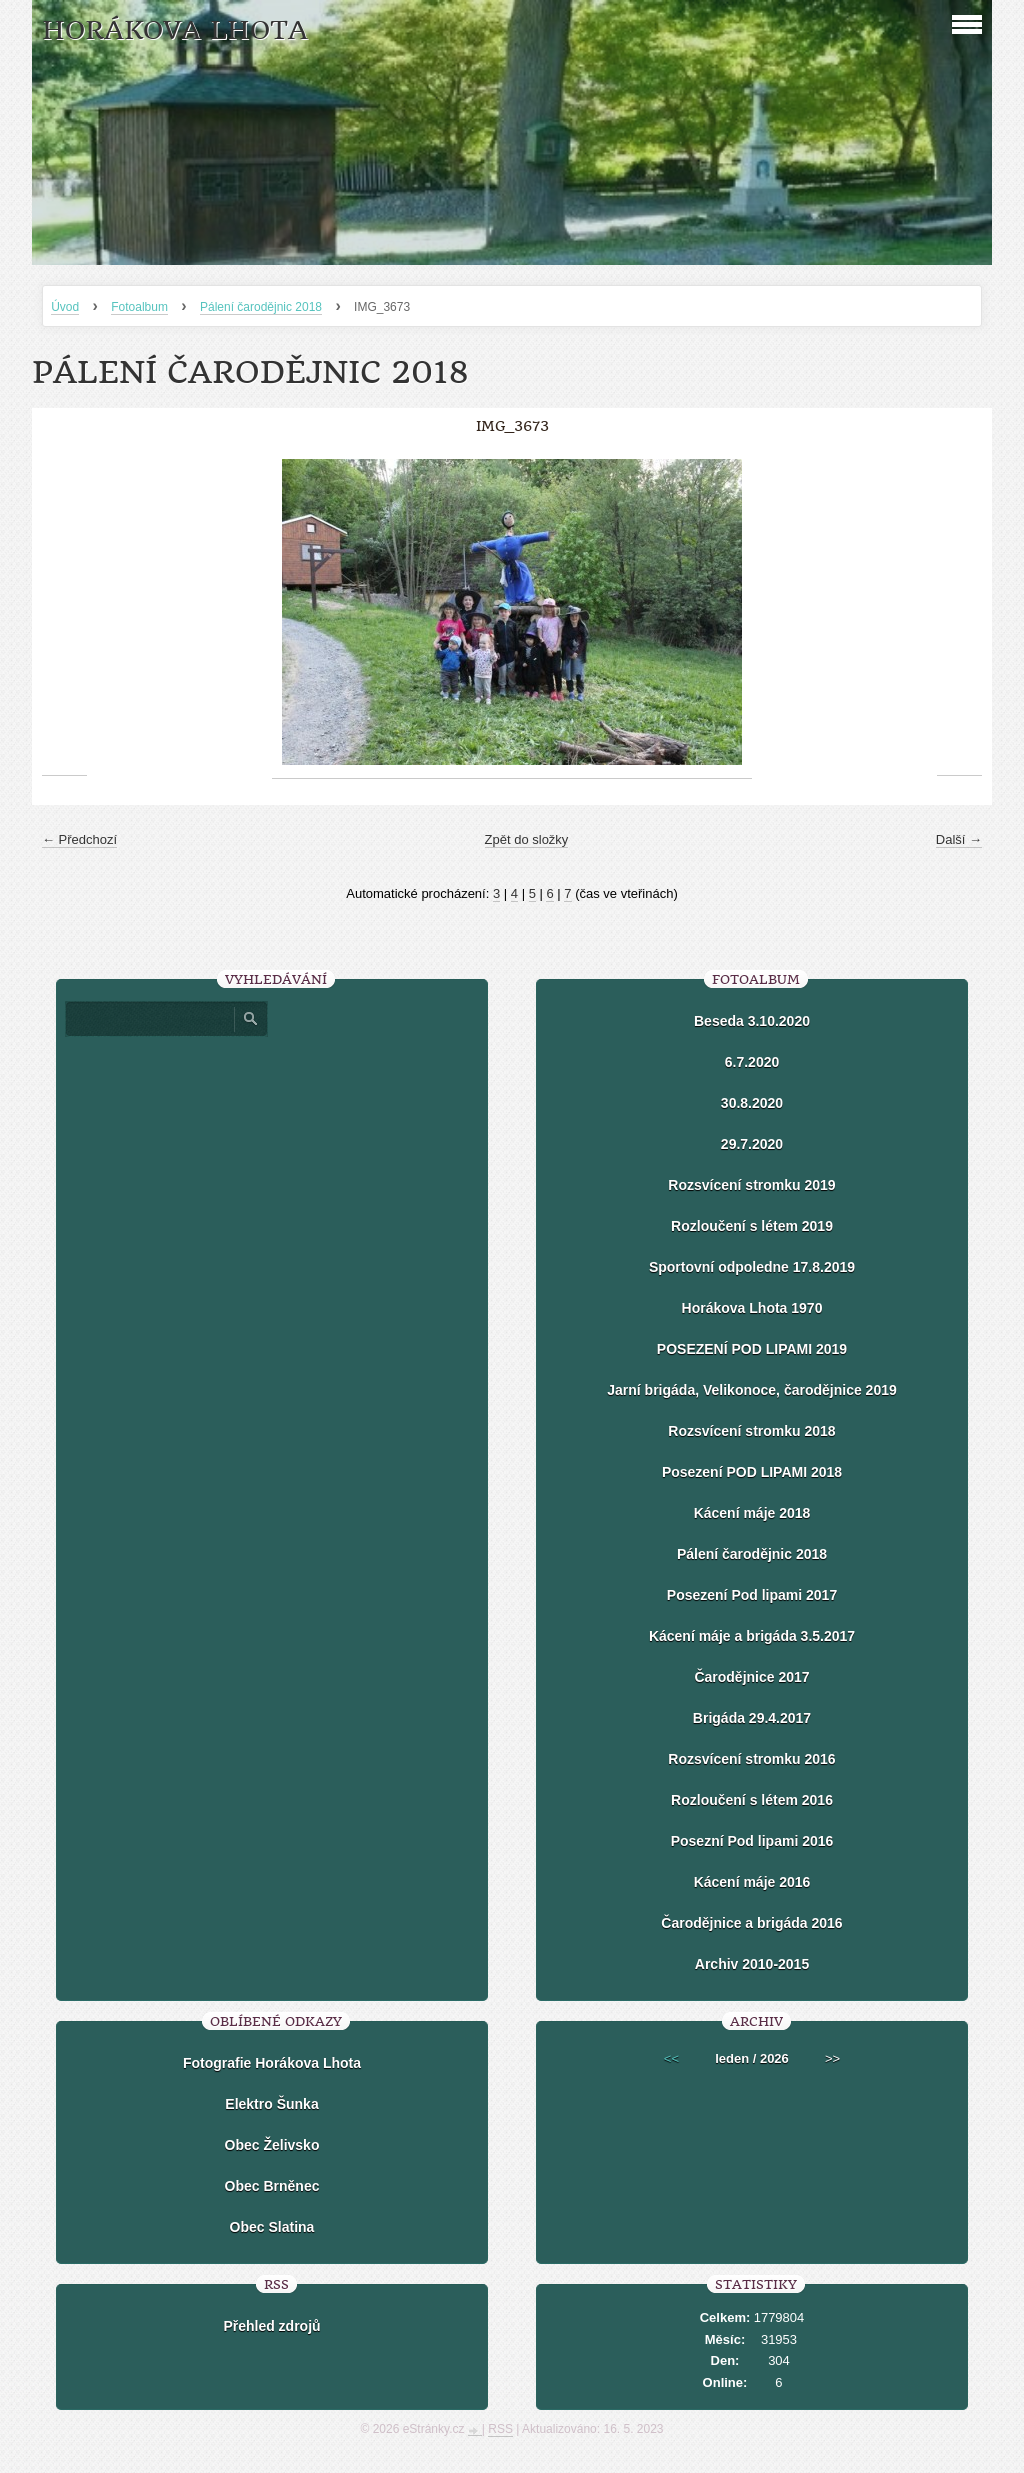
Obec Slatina (272, 2227)
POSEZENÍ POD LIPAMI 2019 (752, 1349)
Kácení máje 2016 (752, 1882)
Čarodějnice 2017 (751, 1677)
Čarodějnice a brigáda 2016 (751, 1923)
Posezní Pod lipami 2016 (752, 1841)
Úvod (65, 307)
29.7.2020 (752, 1144)
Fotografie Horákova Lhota (272, 2063)
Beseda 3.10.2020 (752, 1021)
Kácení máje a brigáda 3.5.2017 (752, 1636)
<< (671, 2058)
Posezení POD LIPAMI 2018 (752, 1472)
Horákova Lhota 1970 (752, 1308)
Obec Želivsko (272, 2145)
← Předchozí (79, 839)
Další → (959, 839)
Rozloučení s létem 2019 (752, 1226)
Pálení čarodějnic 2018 (261, 307)
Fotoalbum (139, 307)
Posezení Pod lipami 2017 (752, 1595)
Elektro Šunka (271, 2104)
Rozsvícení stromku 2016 (751, 1759)
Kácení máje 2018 (752, 1513)
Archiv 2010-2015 (752, 1964)
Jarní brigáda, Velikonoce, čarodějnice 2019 (751, 1390)
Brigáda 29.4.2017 (752, 1718)
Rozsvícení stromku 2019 (751, 1185)
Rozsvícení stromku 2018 (751, 1431)
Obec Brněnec (272, 2186)
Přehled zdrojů (271, 2326)
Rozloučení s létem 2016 (752, 1800)
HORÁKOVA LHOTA (175, 30)
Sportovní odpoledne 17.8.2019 (752, 1267)
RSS (500, 2429)
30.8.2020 (752, 1103)
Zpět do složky (527, 839)
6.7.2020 (752, 1062)
